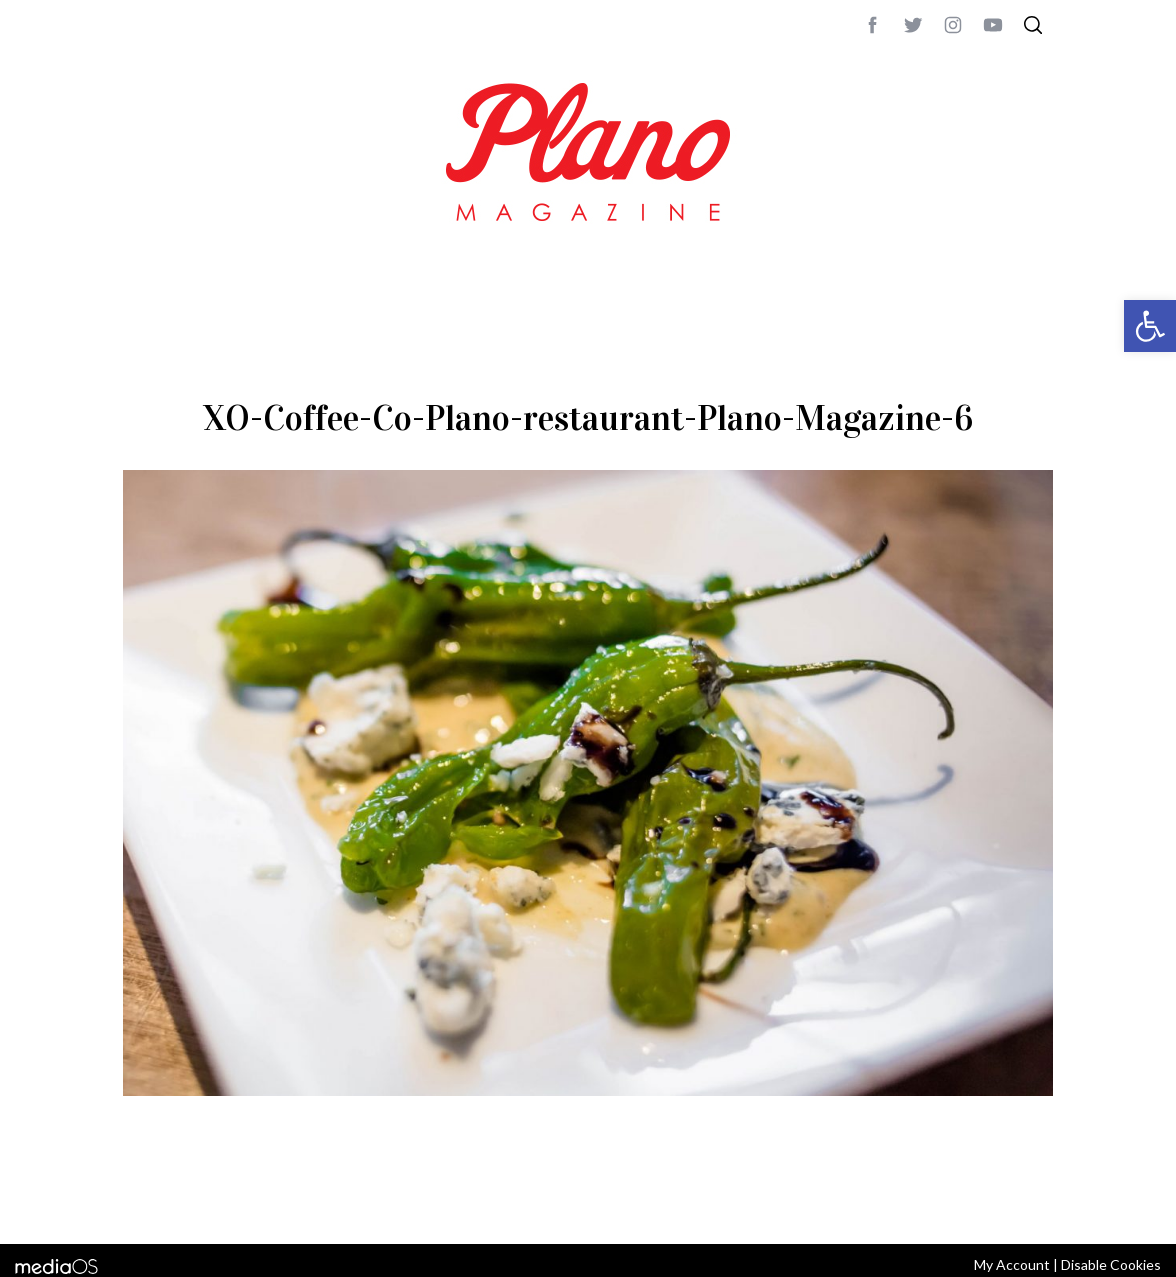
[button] (1150, 326)
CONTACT (203, 1202)
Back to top (998, 1202)
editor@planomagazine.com (723, 1202)
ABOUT (144, 1202)
